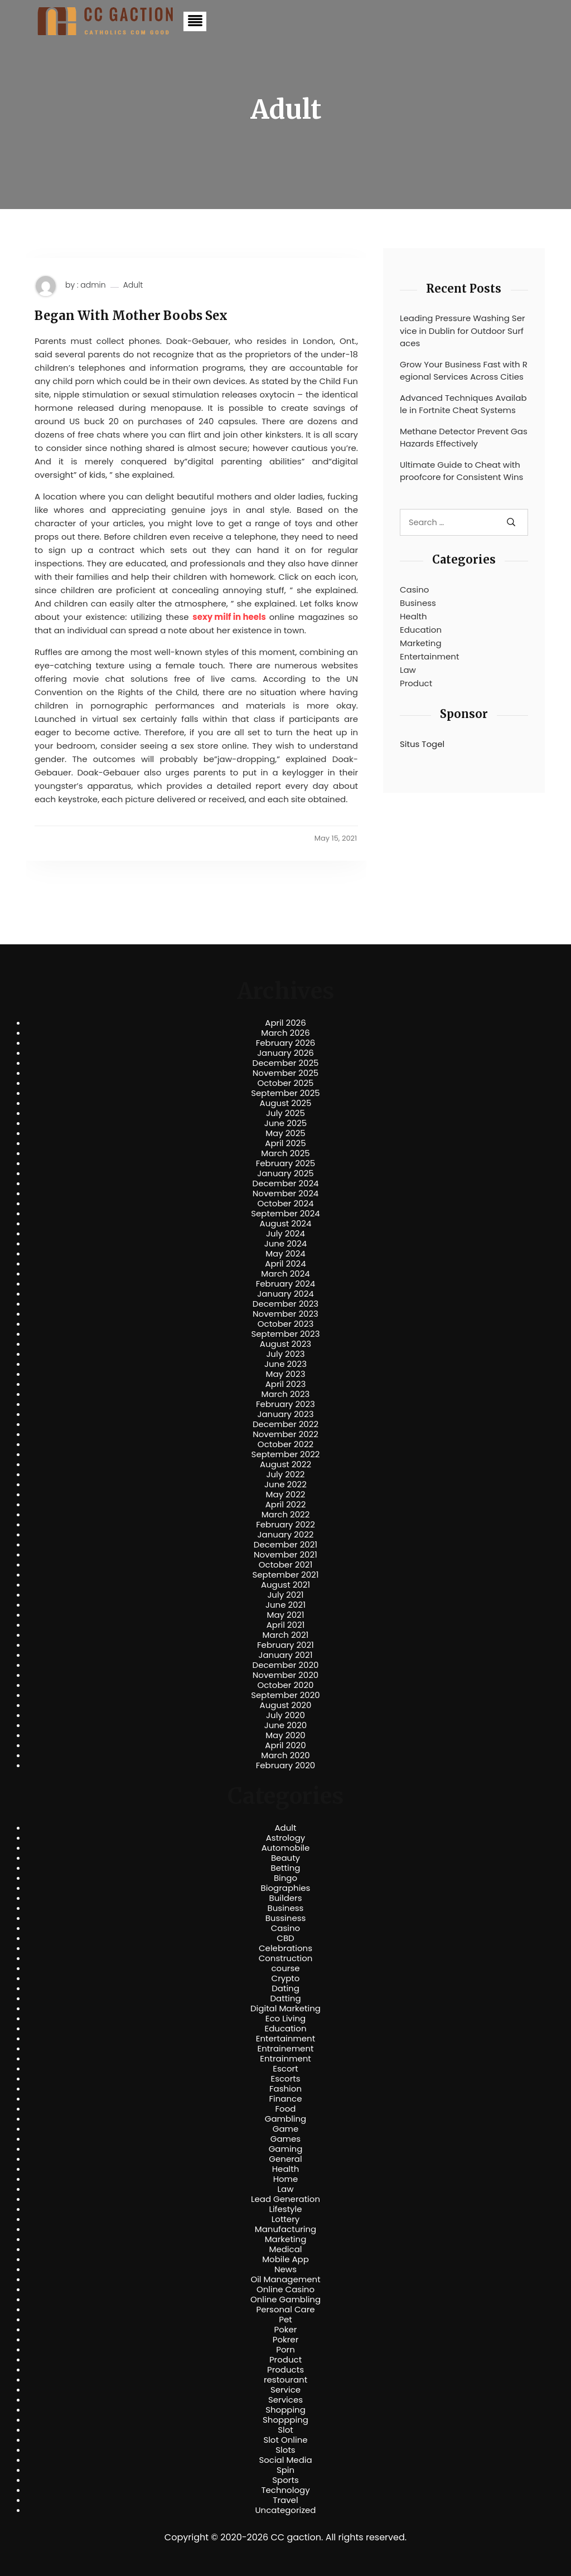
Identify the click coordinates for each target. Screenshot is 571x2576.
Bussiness (285, 1918)
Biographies (286, 1888)
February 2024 (286, 1284)
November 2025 (285, 1073)
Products (285, 2370)
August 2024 (286, 1224)
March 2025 (285, 1153)
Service (285, 2390)
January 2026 (285, 1053)
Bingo (285, 1878)
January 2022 (286, 1535)
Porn (285, 2350)
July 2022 (286, 1474)
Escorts (285, 2079)
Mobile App (285, 2259)
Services (285, 2400)
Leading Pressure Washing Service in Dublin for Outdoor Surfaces (462, 330)
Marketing (421, 643)
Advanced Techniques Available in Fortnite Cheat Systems (463, 404)
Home (285, 2179)
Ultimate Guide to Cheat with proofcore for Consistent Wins (461, 471)
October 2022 (285, 1444)
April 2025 (285, 1143)
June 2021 (285, 1605)
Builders (285, 1898)
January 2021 (286, 1655)
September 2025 (285, 1093)
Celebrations (285, 1948)
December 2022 (285, 1424)
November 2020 (285, 1675)
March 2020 (285, 1755)
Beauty (285, 1858)
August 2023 (285, 1344)
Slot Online (285, 2440)
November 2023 (285, 1314)
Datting (285, 1998)
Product (416, 683)
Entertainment (429, 656)
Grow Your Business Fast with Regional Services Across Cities (464, 370)
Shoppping (285, 2420)
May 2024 (285, 1254)
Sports (285, 2480)
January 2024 (285, 1294)
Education (421, 629)
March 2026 (285, 1033)
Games (285, 2139)
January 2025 (285, 1173)
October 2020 (285, 1685)
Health (413, 616)
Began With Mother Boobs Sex (131, 315)
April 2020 (285, 1745)
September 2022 (285, 1454)
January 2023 (286, 1414)
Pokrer (286, 2340)
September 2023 (285, 1334)
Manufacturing (286, 2229)
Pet (285, 2320)
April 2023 (285, 1384)
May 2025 (285, 1133)
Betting (286, 1868)
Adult (133, 285)
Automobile (286, 1848)
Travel (285, 2500)
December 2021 (285, 1545)
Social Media (285, 2460)
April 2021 (286, 1625)
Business (418, 603)
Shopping (285, 2410)
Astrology (285, 1838)
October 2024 (285, 1204)
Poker (285, 2330)
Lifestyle (285, 2209)
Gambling (286, 2119)
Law (408, 670)
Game (286, 2129)
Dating (285, 1988)
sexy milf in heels (229, 617)
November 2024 (285, 1193)
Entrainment (285, 2059)
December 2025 (286, 1063)
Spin (285, 2470)
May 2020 (285, 1735)
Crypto (286, 1978)
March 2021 (286, 1635)
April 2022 (285, 1505)
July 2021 (285, 1595)
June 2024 (285, 1244)
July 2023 (285, 1354)
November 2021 (285, 1555)
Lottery (285, 2219)
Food (285, 2109)
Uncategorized (285, 2510)
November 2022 (285, 1434)
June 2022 (285, 1484)
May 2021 (285, 1615)
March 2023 (286, 1394)
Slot (285, 2430)
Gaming (286, 2149)
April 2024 (285, 1264)
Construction (286, 1958)
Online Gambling (285, 2299)
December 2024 (286, 1183)
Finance (285, 2099)
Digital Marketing (285, 2008)
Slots (285, 2450)
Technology (285, 2490)
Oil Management (285, 2279)
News (285, 2269)
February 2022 (285, 1525)
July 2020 (285, 1715)
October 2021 (285, 1565)
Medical (285, 2249)
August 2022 (285, 1464)
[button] (194, 21)
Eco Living (285, 2019)
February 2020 (285, 1765)
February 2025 (285, 1163)
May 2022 (286, 1495)
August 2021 (285, 1585)
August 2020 (286, 1705)
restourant (285, 2380)
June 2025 (285, 1123)
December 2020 (286, 1665)
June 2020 (285, 1725)
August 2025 (286, 1103)
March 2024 (285, 1274)
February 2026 (286, 1043)
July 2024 (285, 1234)
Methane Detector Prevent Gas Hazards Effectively (464, 437)
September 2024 (285, 1214)
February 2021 (285, 1645)
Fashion (285, 2089)
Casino (414, 589)
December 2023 (285, 1304)
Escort (285, 2069)
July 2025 (285, 1113)
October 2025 (285, 1083)
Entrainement (286, 2049)
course (285, 1968)
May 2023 (285, 1374)
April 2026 (285, 1023)
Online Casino (285, 2289)
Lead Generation (285, 2199)
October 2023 (286, 1324)
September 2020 (285, 1695)
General (285, 2159)
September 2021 (286, 1575)
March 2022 (286, 1515)
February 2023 (285, 1404)
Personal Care (285, 2310)
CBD (285, 1938)
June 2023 (285, 1364)
